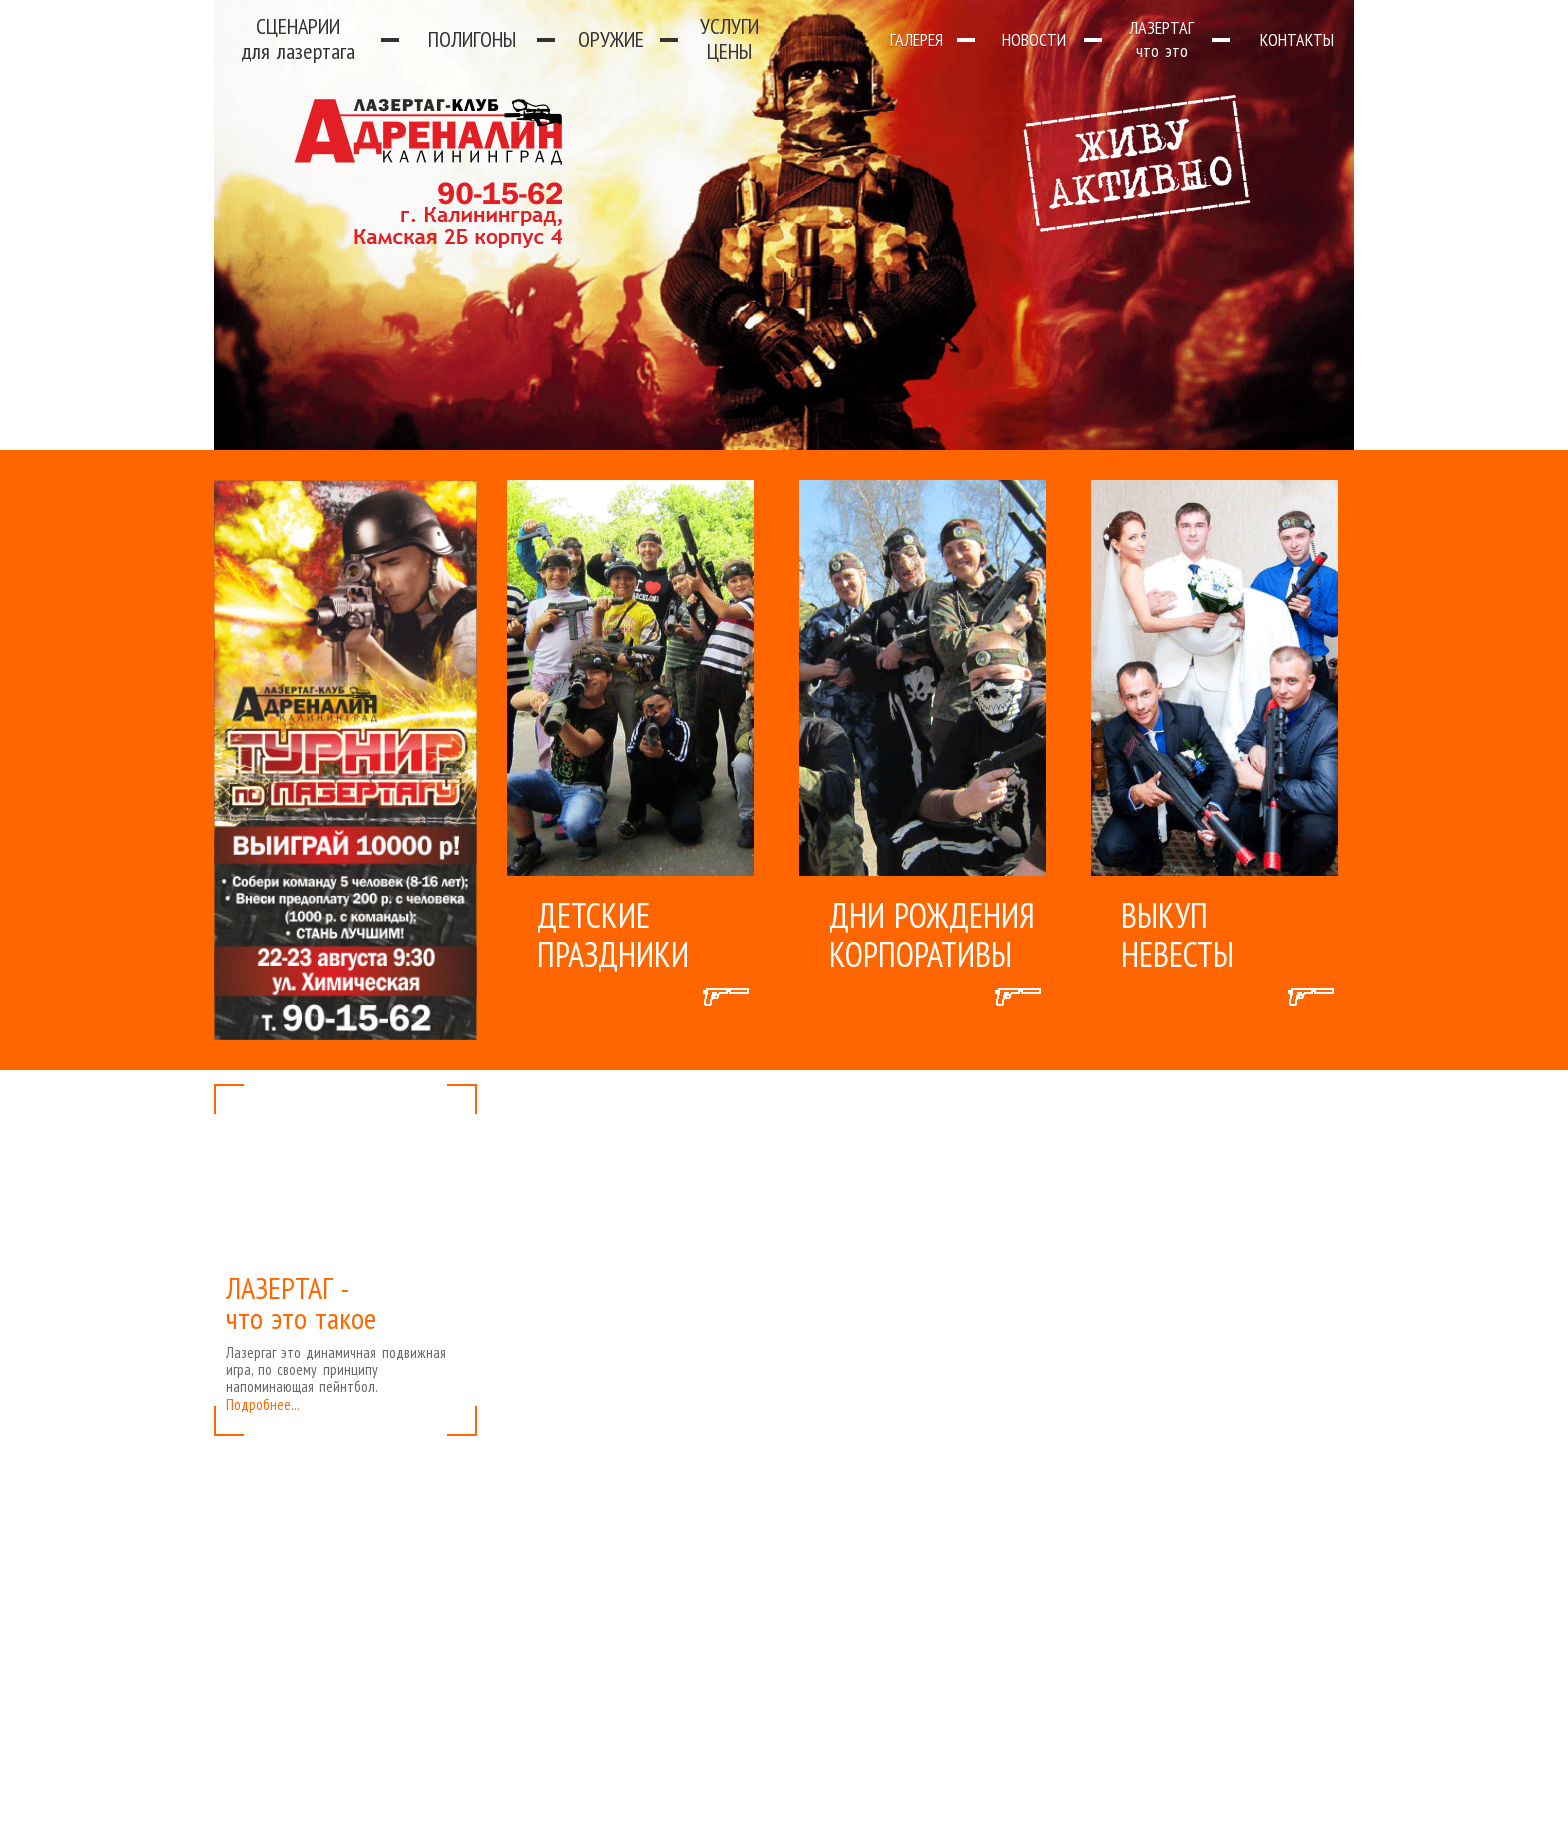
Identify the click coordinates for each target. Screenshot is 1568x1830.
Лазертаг (1161, 39)
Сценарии (298, 38)
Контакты (1297, 39)
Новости (1034, 39)
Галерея (916, 39)
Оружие (611, 39)
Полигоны (472, 39)
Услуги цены (729, 38)
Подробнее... (263, 1404)
